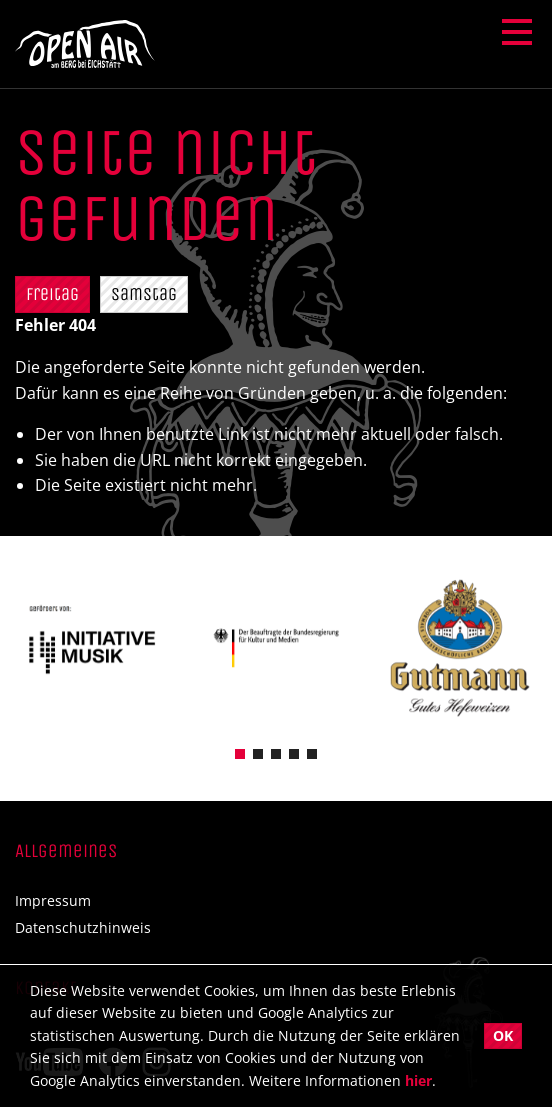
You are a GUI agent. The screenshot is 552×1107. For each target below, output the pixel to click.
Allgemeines (66, 850)
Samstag (144, 294)
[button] (240, 754)
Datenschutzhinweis (83, 928)
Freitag (52, 294)
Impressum (53, 901)
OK (503, 1035)
